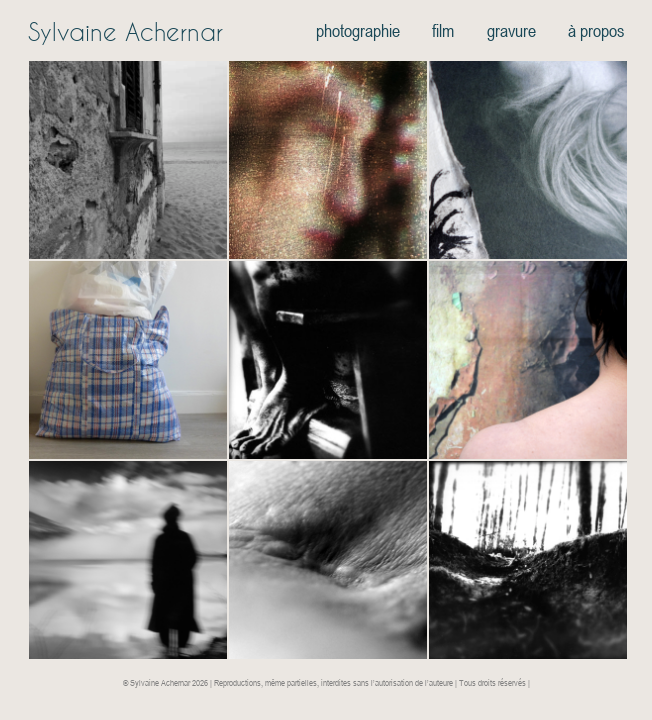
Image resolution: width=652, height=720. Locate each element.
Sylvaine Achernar (125, 32)
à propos (596, 30)
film (443, 30)
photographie (358, 30)
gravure (511, 30)
